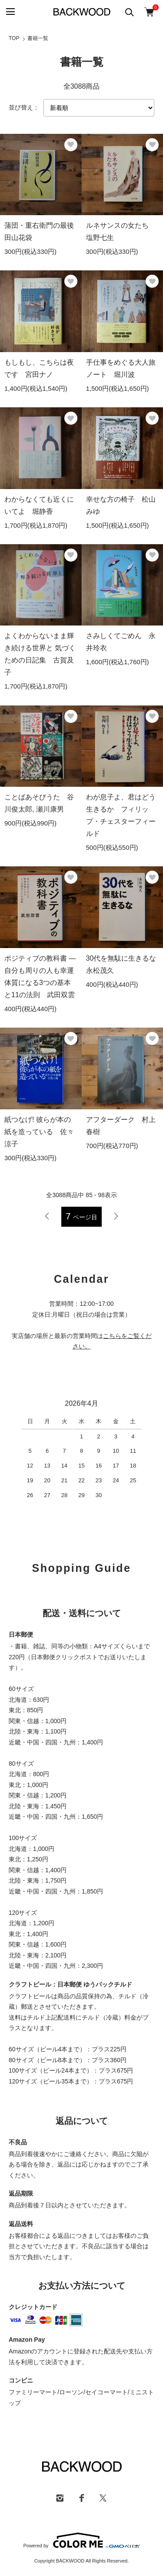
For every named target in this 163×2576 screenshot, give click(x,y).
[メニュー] (10, 12)
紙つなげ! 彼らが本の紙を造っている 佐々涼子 (39, 1132)
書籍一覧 (37, 38)
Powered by (81, 2540)
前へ (47, 1216)
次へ (116, 1216)
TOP (14, 38)
